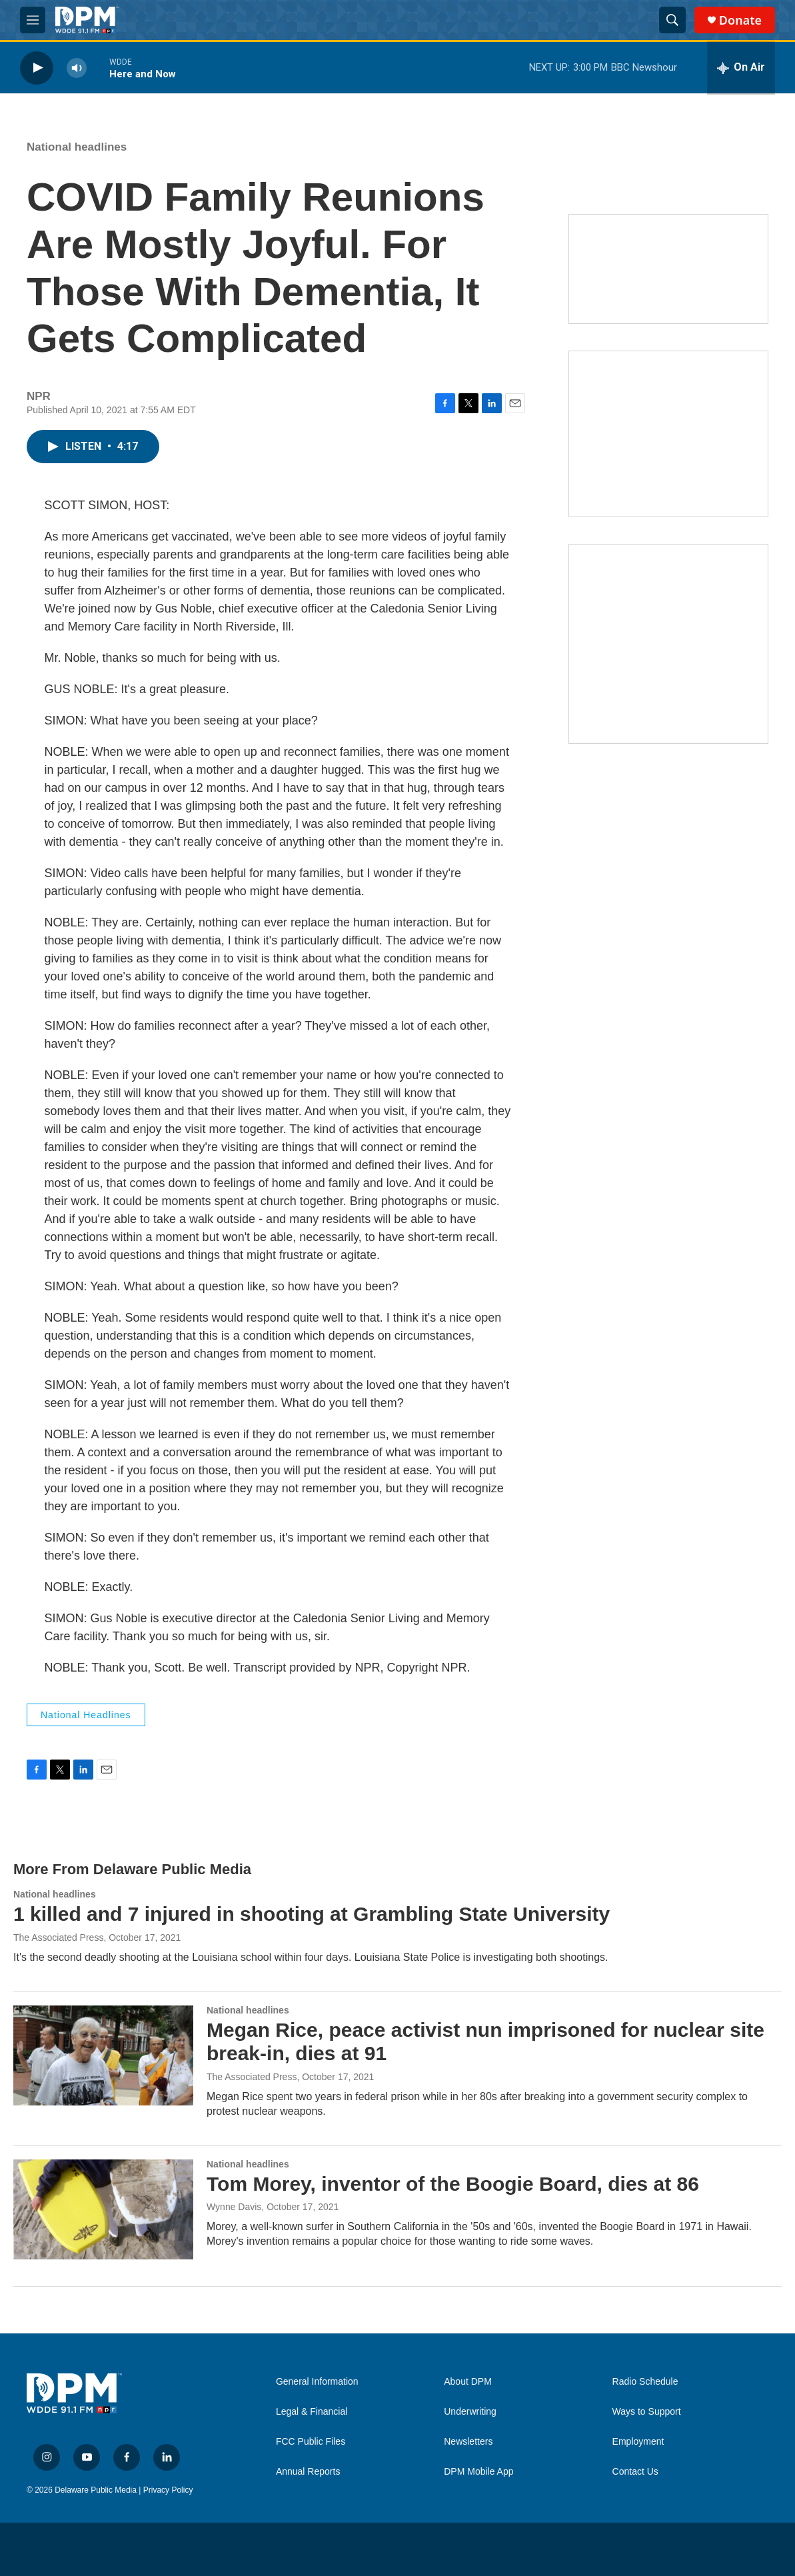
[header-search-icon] (672, 20)
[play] (36, 67)
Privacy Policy (168, 2490)
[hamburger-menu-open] (32, 20)
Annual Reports (308, 2472)
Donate (740, 20)
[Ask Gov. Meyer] (668, 644)
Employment (638, 2442)
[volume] (76, 68)
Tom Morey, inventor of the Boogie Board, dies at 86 (453, 2184)
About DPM (468, 2382)
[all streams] (741, 68)
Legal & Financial (311, 2412)
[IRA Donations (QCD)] (668, 434)
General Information (317, 2382)
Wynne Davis (234, 2206)
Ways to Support (646, 2412)
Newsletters (468, 2442)
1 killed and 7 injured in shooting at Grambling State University (311, 1914)
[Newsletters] (668, 269)
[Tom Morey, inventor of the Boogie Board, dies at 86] (103, 2209)
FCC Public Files (310, 2442)
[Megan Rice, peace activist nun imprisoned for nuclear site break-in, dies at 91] (103, 2055)
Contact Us (635, 2472)
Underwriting (470, 2412)
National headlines (77, 147)
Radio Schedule (645, 2382)
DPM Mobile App (478, 2472)
